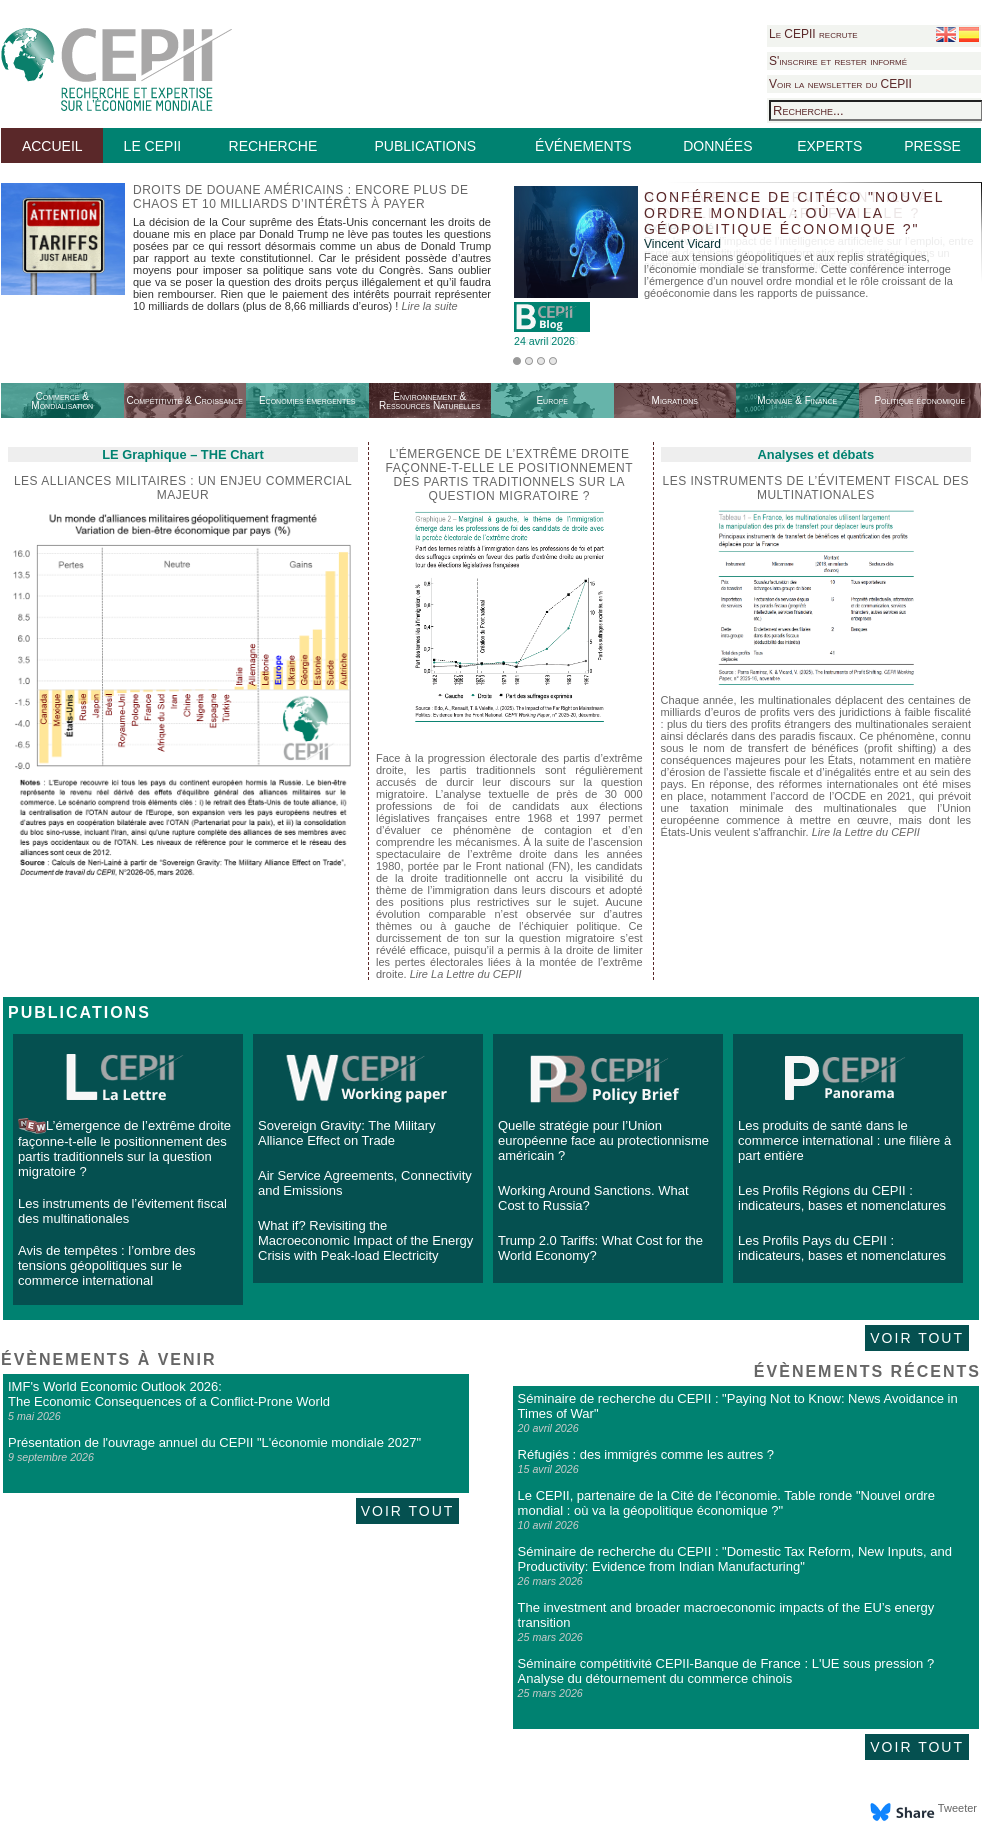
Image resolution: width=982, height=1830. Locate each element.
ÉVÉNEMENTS (583, 146)
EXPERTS (829, 146)
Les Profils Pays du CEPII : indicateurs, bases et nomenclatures (842, 1248)
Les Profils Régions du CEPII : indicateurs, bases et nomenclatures (842, 1198)
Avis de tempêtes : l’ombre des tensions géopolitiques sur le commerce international (107, 1265)
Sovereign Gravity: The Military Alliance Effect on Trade (347, 1133)
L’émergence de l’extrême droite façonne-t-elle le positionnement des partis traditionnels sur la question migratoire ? (124, 1148)
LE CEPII (153, 146)
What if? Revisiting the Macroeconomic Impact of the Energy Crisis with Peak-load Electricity (365, 1240)
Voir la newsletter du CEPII (840, 84)
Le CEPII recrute (813, 34)
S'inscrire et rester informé (838, 61)
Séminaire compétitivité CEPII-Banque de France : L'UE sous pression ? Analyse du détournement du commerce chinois (726, 1671)
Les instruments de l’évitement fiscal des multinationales (816, 488)
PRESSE (932, 146)
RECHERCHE (273, 146)
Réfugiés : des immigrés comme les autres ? (646, 1454)
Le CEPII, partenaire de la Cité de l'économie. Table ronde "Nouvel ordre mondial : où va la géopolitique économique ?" (726, 1503)
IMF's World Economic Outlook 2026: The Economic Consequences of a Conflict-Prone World (169, 1394)
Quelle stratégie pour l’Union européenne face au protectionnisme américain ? (603, 1140)
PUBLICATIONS (425, 146)
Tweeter (957, 1808)
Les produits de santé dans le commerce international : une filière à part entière (844, 1140)
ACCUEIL (52, 146)
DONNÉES (717, 146)
